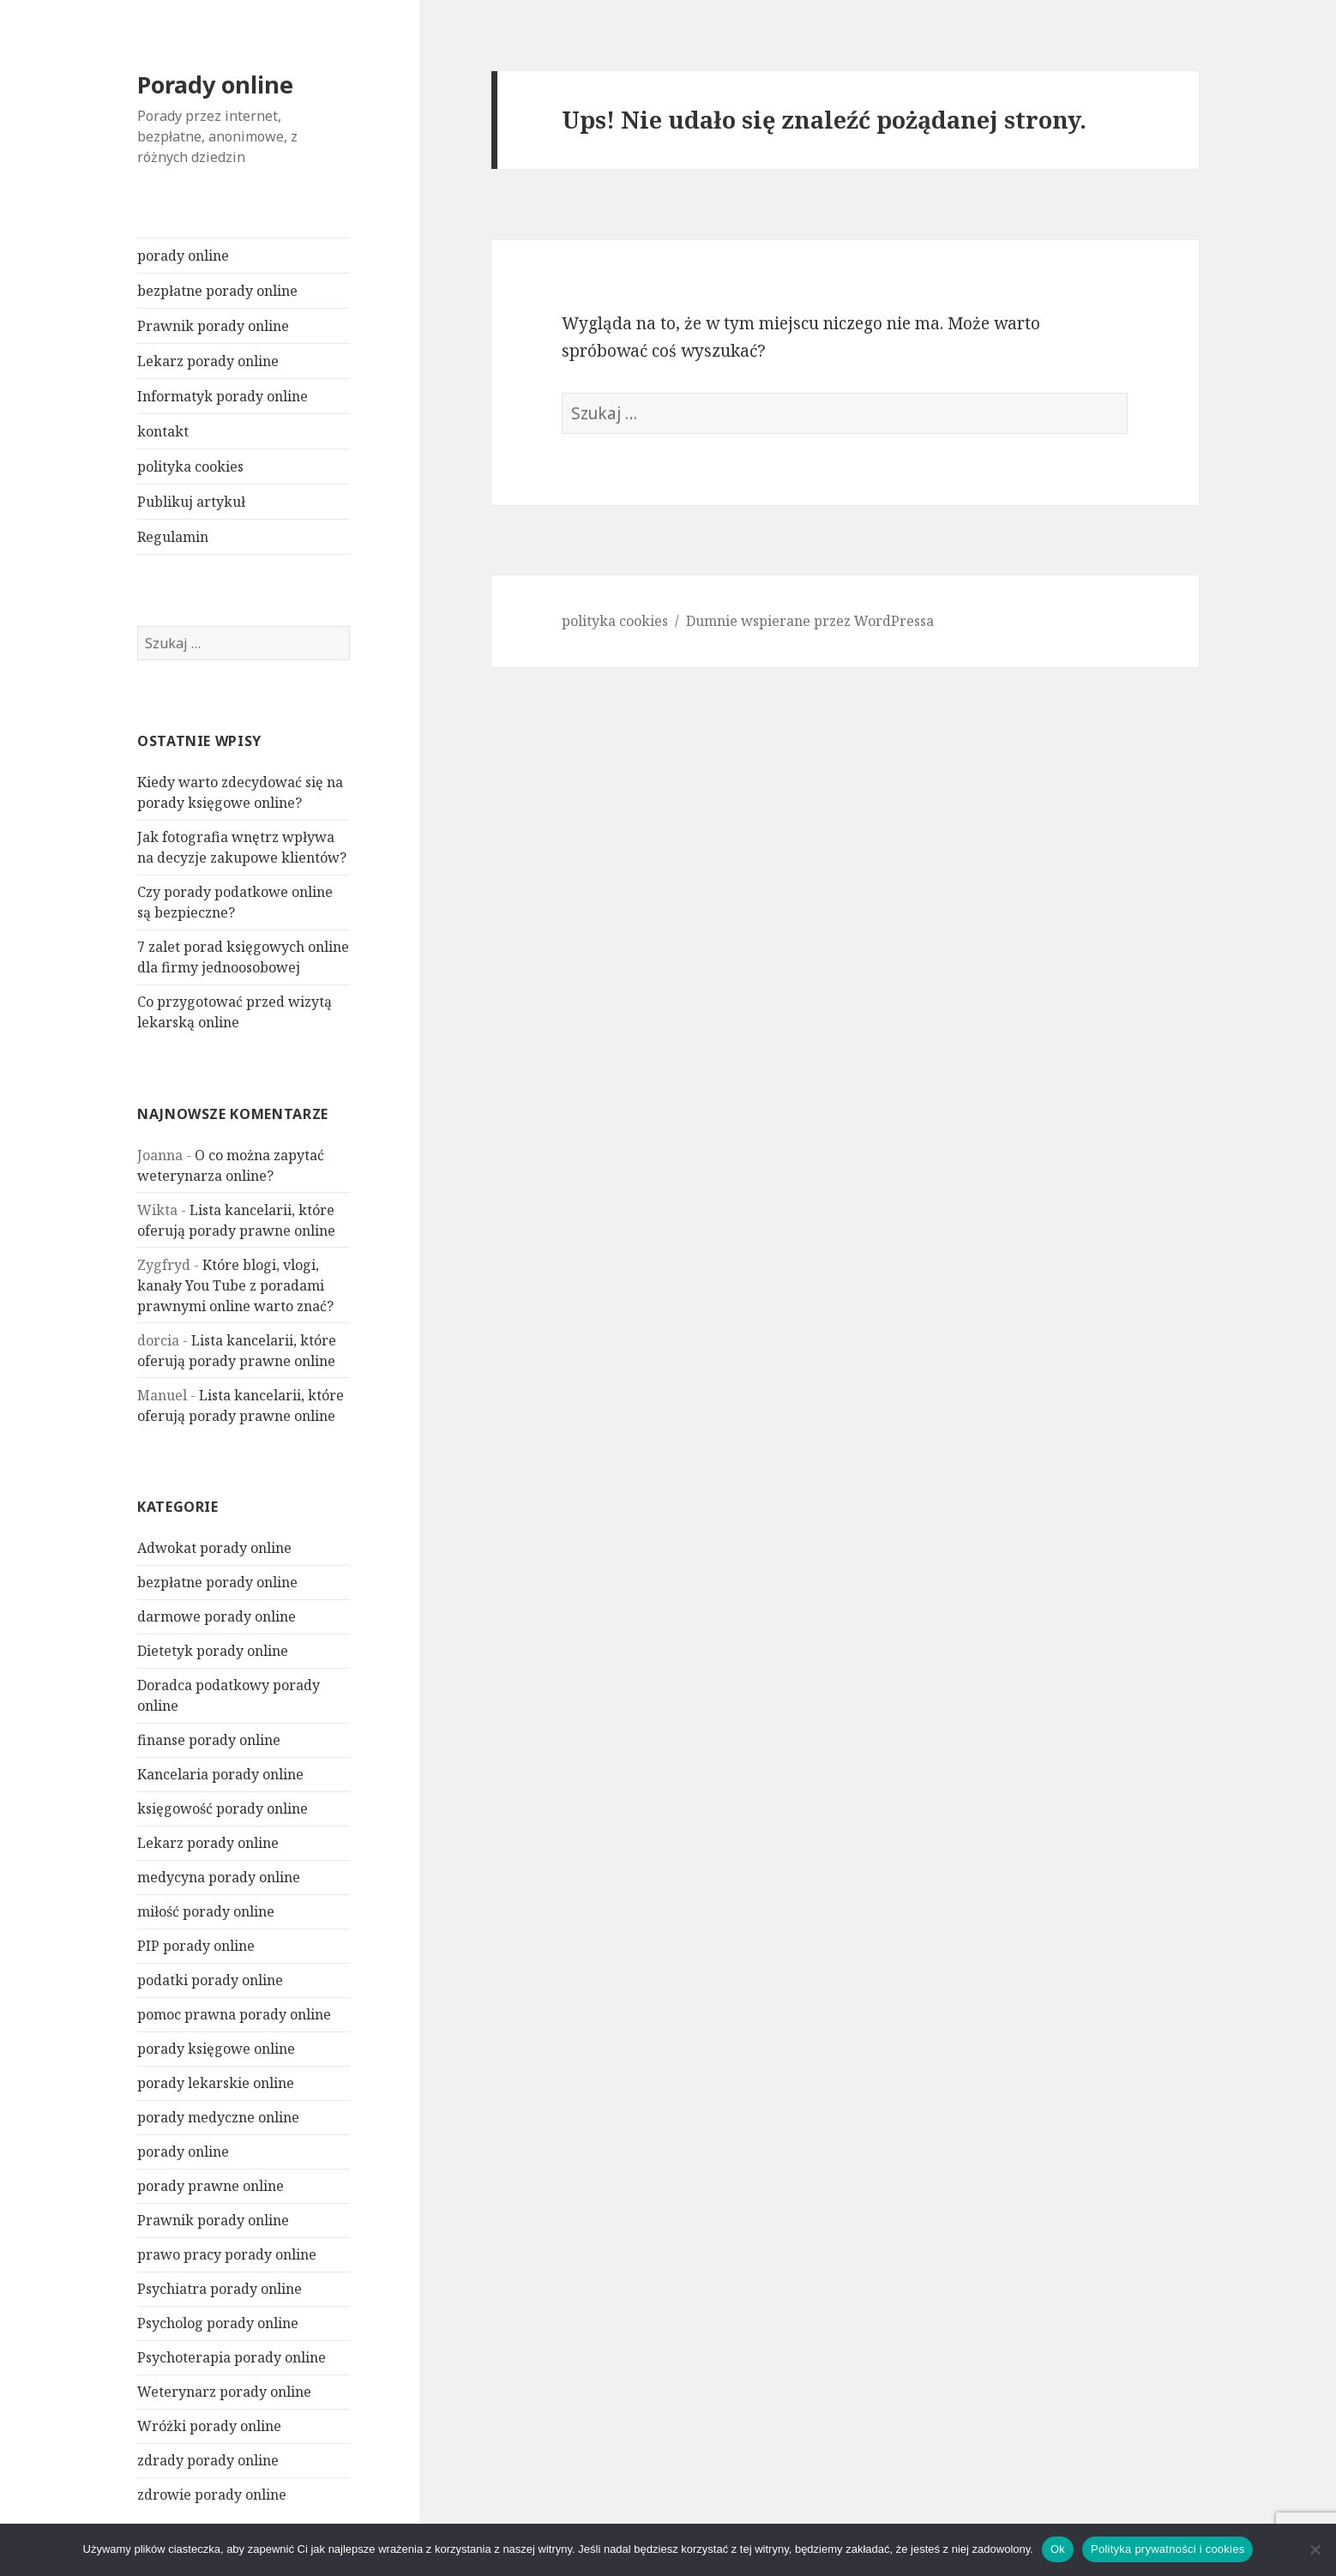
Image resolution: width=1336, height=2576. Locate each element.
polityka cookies (190, 466)
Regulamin (172, 536)
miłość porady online (205, 1911)
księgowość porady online (222, 1808)
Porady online (215, 84)
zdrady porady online (208, 2460)
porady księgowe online (216, 2048)
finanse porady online (208, 1739)
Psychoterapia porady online (231, 2357)
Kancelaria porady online (220, 1774)
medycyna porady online (218, 1877)
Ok (1057, 2549)
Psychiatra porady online (219, 2288)
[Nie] (1314, 2549)
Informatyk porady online (222, 396)
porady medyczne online (218, 2117)
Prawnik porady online (213, 325)
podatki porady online (210, 1980)
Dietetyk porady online (212, 1650)
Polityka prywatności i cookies (1167, 2549)
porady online (183, 255)
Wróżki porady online (209, 2426)
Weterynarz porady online (224, 2391)
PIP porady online (196, 1945)
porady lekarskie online (215, 2082)
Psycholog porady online (217, 2323)
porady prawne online (210, 2185)
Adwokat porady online (214, 1547)
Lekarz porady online (208, 361)
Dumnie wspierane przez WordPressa (810, 620)
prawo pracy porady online (226, 2254)
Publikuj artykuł (191, 501)
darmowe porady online (216, 1616)
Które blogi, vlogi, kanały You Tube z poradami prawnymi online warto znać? (235, 1285)
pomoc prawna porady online (234, 2014)
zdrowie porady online (211, 2494)
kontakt (163, 431)
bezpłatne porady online (217, 290)
